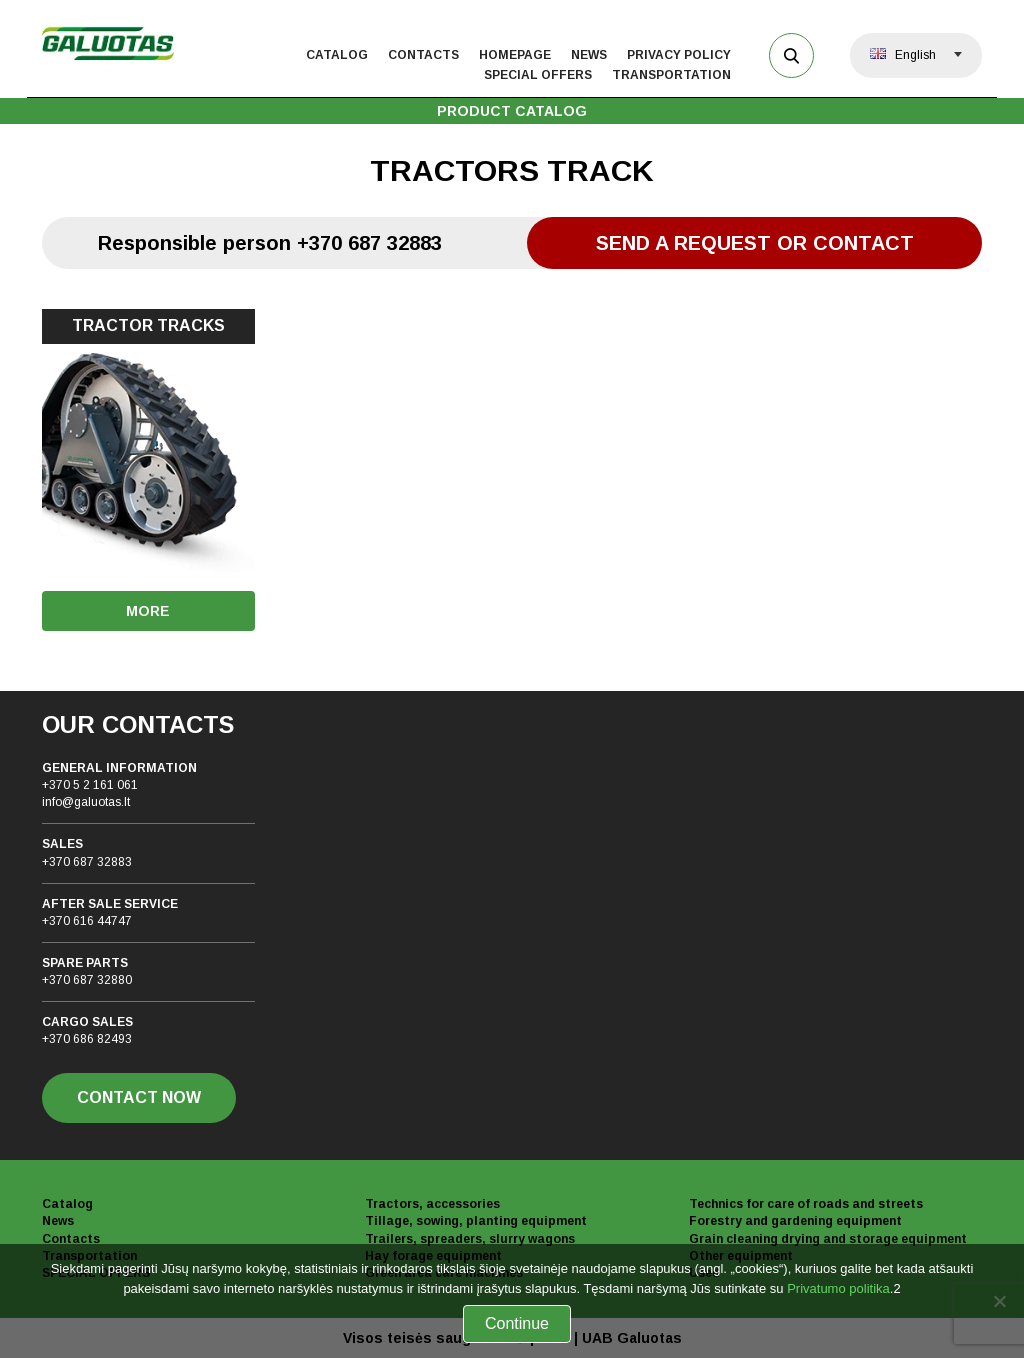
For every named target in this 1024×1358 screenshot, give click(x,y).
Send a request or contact (755, 243)
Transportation (671, 75)
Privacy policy (679, 55)
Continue (517, 1323)
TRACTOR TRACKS (148, 325)
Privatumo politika (838, 1288)
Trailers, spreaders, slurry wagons (470, 1239)
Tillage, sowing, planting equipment (476, 1221)
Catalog (337, 55)
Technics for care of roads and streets (806, 1204)
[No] (999, 1301)
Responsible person (270, 243)
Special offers (538, 75)
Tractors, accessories (432, 1204)
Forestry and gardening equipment (795, 1221)
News (589, 55)
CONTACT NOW (139, 1097)
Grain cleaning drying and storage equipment (828, 1239)
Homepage (515, 55)
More (148, 611)
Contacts (423, 55)
